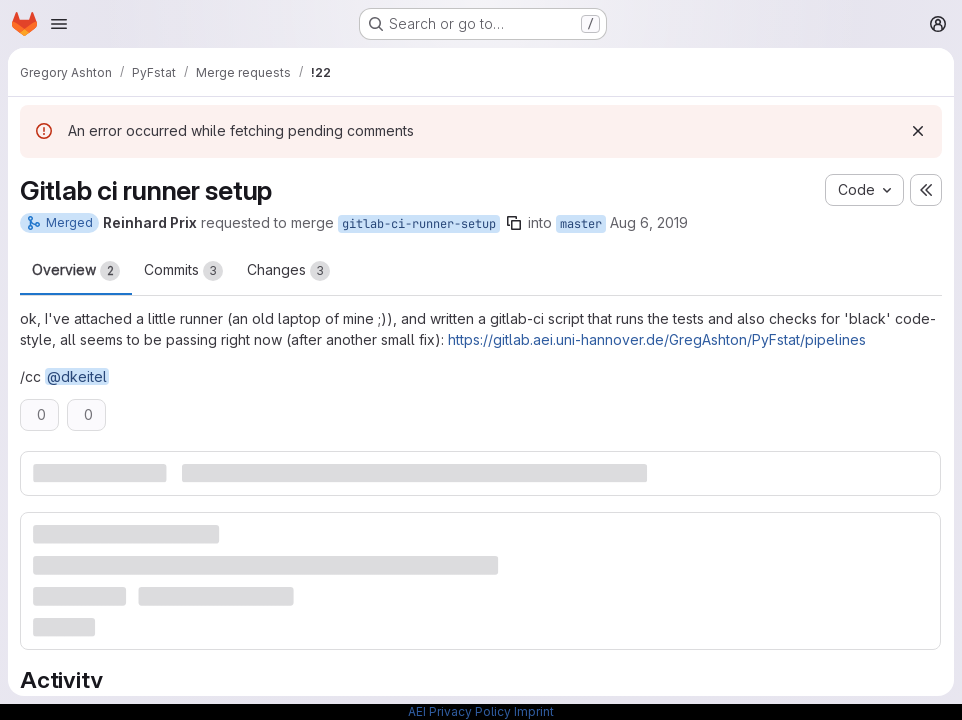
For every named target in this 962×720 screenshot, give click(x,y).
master (581, 224)
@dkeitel (77, 376)
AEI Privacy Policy (459, 711)
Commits (183, 271)
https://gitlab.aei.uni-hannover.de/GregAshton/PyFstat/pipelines (657, 339)
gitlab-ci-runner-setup (419, 224)
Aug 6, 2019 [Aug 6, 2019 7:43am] (649, 222)
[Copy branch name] (514, 223)
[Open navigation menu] (59, 24)
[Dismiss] (918, 131)
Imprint (534, 711)
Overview (76, 271)
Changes (288, 271)
